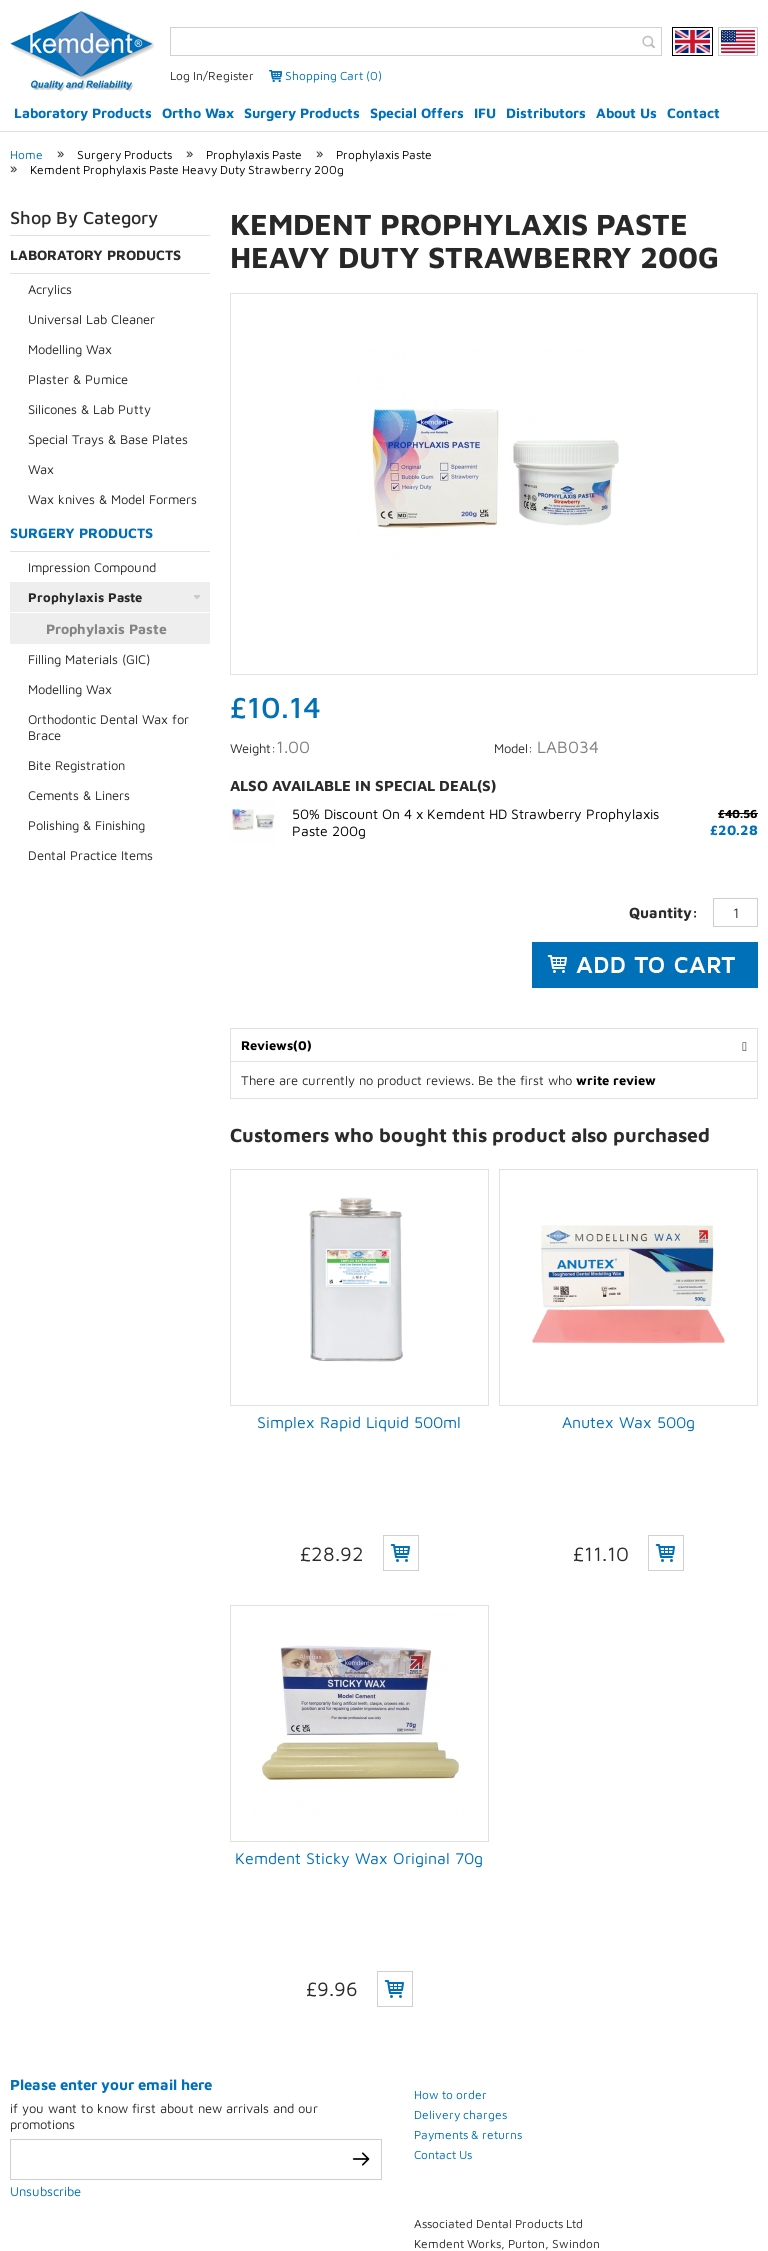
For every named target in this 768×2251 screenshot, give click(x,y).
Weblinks (600, 2203)
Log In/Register (212, 75)
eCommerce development (359, 2168)
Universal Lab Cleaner (91, 319)
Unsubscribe (45, 1953)
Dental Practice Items (90, 855)
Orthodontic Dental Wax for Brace (108, 727)
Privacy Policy (183, 2203)
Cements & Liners (79, 795)
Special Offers (417, 112)
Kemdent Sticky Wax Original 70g (359, 1739)
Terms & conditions (318, 2203)
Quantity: (663, 912)
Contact (693, 112)
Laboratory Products (83, 112)
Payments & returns (468, 1896)
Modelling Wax (70, 349)
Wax (41, 469)
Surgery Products (302, 112)
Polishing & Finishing (86, 825)
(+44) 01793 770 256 (531, 2065)
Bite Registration (76, 765)
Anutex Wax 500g (628, 1422)
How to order (450, 1856)
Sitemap (517, 2203)
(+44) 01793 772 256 (533, 2086)
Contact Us (443, 1916)
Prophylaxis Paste (254, 154)
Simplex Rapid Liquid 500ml (359, 1422)
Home (26, 154)
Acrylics (50, 289)
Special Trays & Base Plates (108, 439)
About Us (626, 112)
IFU (485, 112)
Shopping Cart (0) (333, 75)
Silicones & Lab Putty (89, 409)
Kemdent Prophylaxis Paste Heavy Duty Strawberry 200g (187, 169)
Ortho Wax (198, 112)
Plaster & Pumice (78, 379)
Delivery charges (460, 1876)
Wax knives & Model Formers (112, 499)
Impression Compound (92, 567)
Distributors (546, 112)
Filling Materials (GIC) (89, 659)
